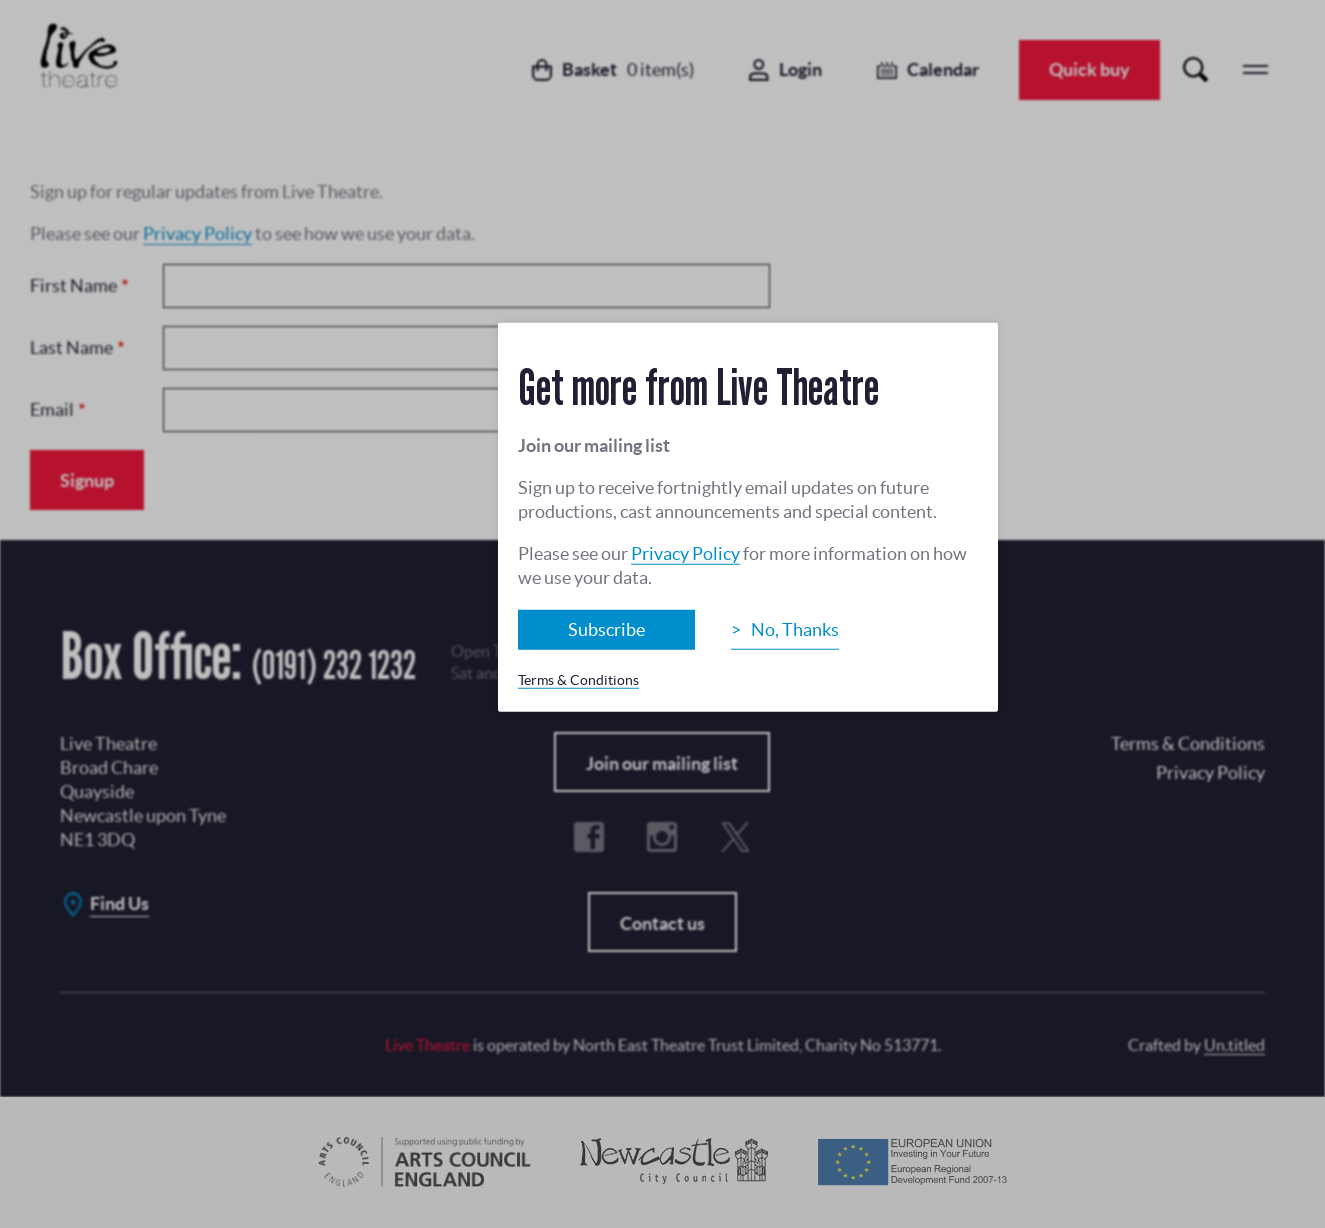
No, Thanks (795, 628)
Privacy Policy (685, 552)
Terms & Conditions (578, 679)
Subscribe (606, 628)
